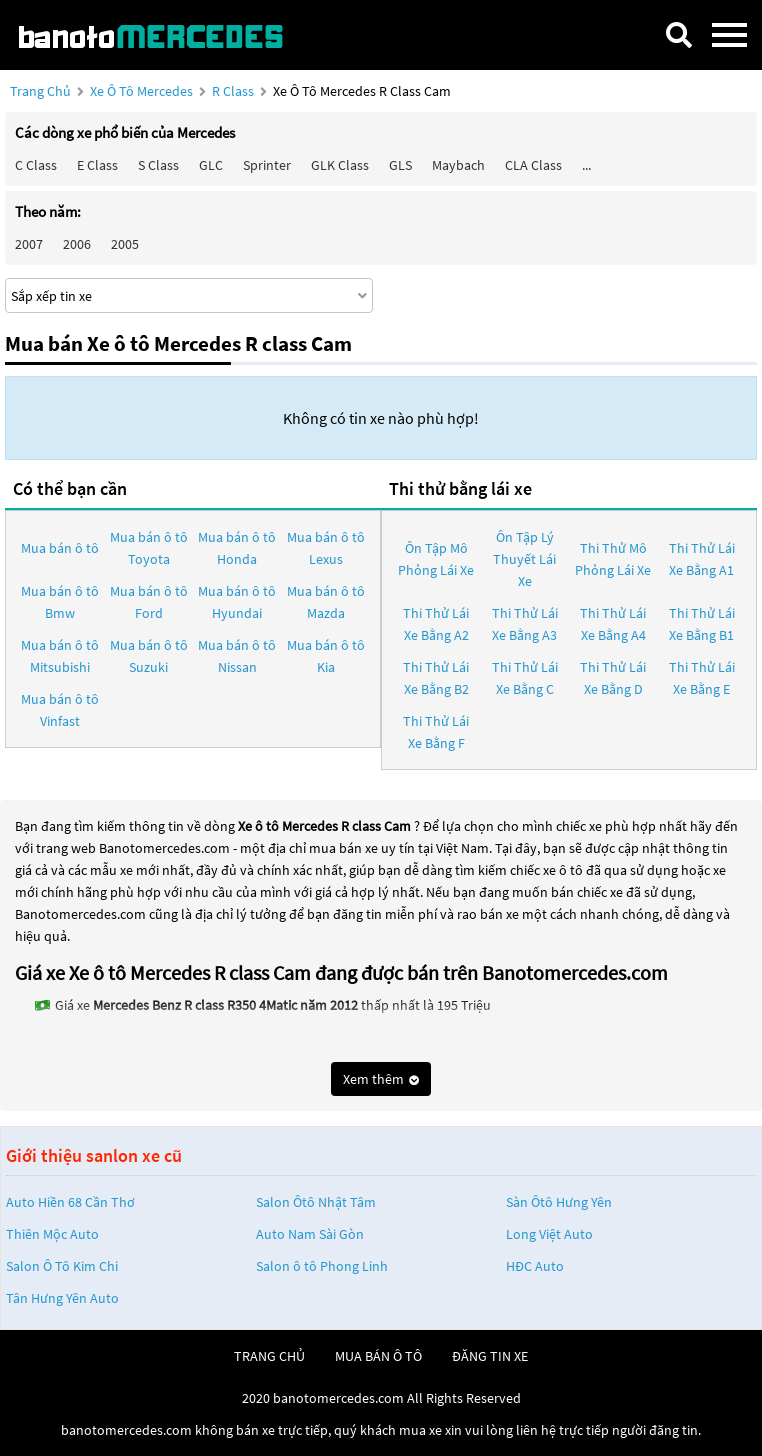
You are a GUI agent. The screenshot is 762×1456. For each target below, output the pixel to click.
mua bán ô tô (378, 1356)
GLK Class (340, 165)
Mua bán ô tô (60, 548)
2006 (77, 244)
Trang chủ (40, 91)
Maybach (458, 165)
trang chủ (269, 1356)
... (586, 165)
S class (158, 165)
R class (234, 91)
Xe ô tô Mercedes (141, 91)
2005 (125, 244)
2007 (29, 244)
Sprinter (267, 165)
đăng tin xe (490, 1356)
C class (36, 165)
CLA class (533, 165)
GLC (211, 165)
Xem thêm (381, 1079)
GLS (400, 165)
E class (97, 165)
